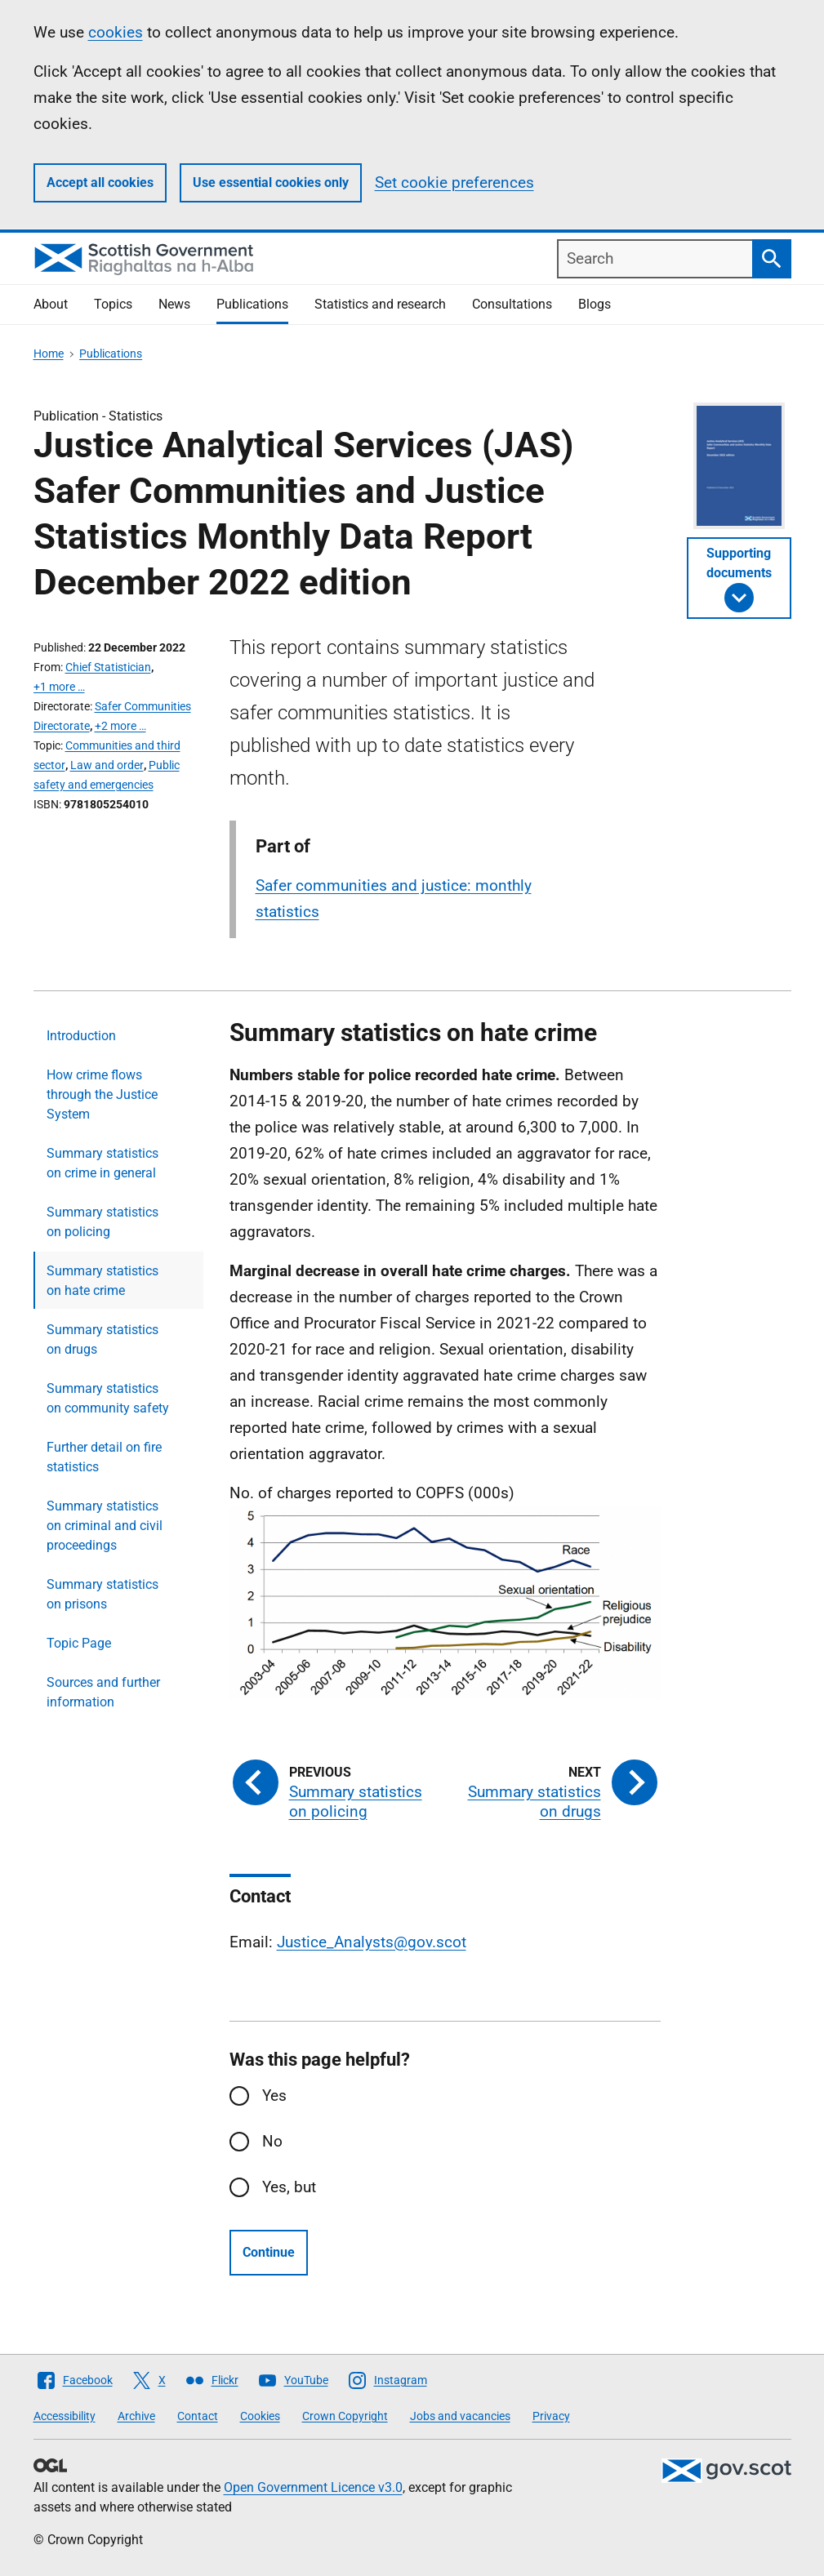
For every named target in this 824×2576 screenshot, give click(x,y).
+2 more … (120, 725)
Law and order (107, 765)
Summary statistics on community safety (108, 1398)
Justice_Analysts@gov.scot (371, 1942)
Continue (269, 2252)
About (50, 304)
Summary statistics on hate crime (102, 1280)
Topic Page (79, 1643)
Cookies (260, 2416)
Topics (113, 304)
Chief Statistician (108, 667)
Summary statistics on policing (102, 1221)
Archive (136, 2416)
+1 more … (59, 686)
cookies (115, 32)
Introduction (81, 1035)
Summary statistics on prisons (102, 1594)
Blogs (594, 304)
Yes (274, 2095)
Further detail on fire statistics (104, 1457)
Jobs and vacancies (460, 2416)
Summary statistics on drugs (102, 1339)
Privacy (551, 2416)
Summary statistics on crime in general (102, 1163)
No (272, 2141)
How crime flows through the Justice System (102, 1094)
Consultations (512, 304)
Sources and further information (103, 1692)
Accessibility (64, 2416)
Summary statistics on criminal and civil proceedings (105, 1525)
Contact (197, 2416)
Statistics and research (380, 304)
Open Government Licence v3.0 (313, 2487)
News (174, 304)
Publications (252, 304)
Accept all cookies (100, 182)
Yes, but (289, 2187)
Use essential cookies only (271, 182)
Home (48, 353)
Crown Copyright (345, 2416)
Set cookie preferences (454, 182)
